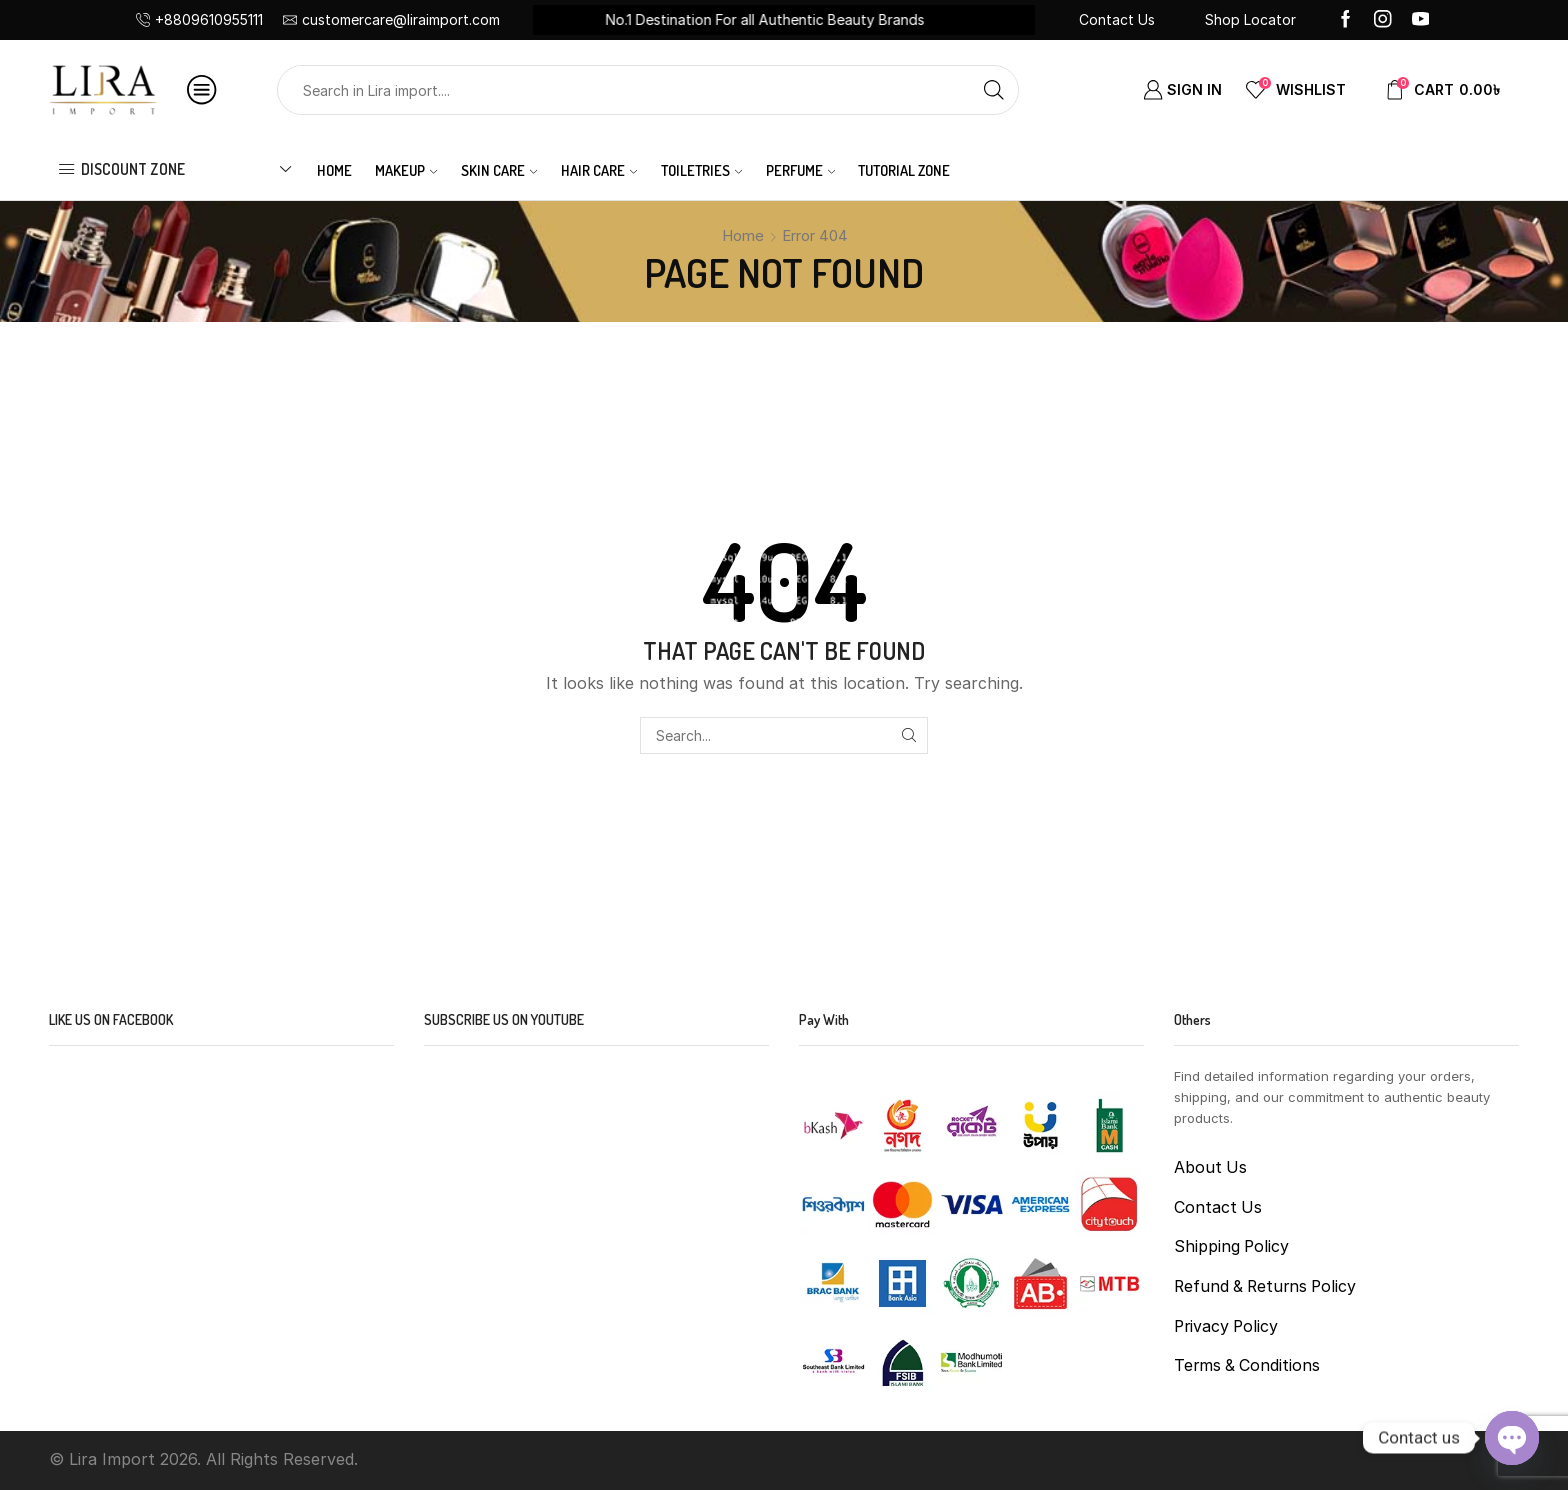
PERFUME (800, 170)
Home (334, 170)
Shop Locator (1250, 19)
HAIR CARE (599, 170)
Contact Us (1117, 19)
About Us (1210, 1167)
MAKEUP (406, 170)
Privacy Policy (1226, 1326)
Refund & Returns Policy (1265, 1286)
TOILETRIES (701, 170)
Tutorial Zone (904, 170)
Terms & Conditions (1247, 1365)
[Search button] (994, 90)
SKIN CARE (499, 170)
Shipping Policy (1231, 1246)
